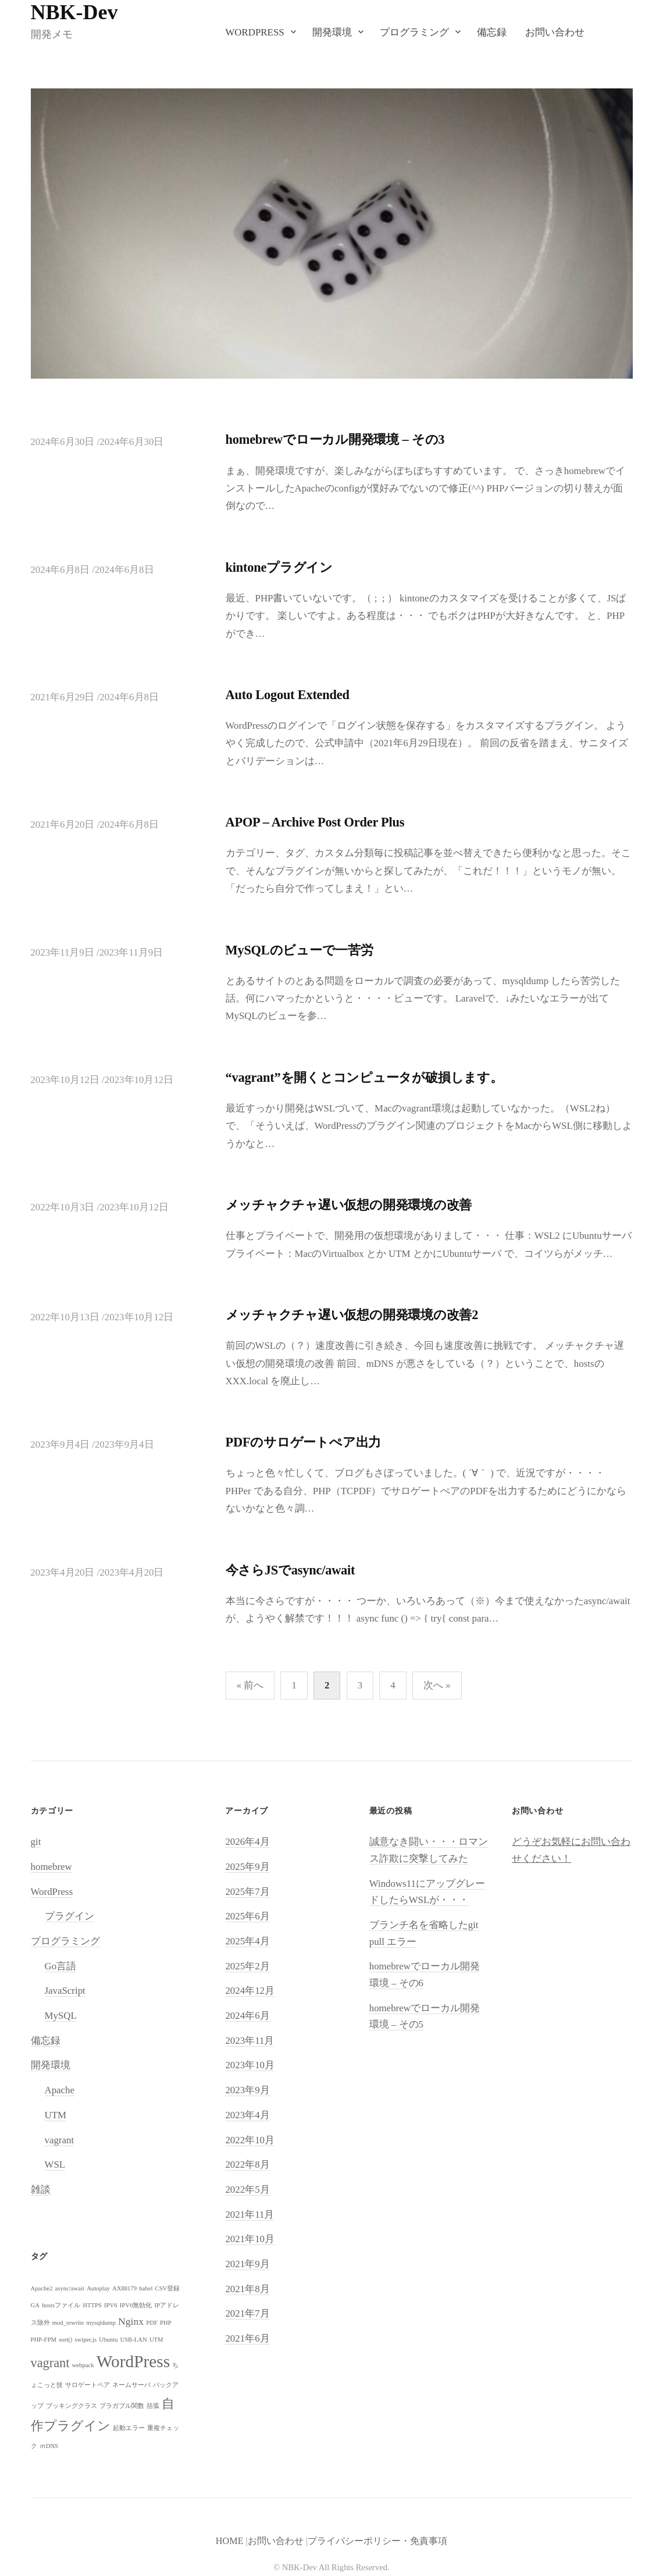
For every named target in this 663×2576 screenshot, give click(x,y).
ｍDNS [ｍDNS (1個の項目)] (49, 2446)
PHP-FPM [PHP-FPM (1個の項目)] (43, 2339)
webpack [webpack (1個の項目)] (83, 2365)
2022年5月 (247, 2189)
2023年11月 (249, 2040)
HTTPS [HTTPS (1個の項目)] (92, 2305)
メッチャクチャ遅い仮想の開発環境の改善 (349, 1205)
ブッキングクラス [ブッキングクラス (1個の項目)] (71, 2406)
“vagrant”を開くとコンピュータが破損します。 (364, 1077)
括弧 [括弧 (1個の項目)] (153, 2406)
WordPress (254, 32)
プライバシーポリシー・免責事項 (377, 2541)
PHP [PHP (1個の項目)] (166, 2323)
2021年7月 (247, 2313)
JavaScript (65, 1990)
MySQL (61, 2015)
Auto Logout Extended (288, 694)
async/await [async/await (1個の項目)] (69, 2288)
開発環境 (332, 32)
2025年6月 (247, 1916)
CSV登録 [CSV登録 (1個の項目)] (167, 2288)
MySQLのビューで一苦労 (299, 950)
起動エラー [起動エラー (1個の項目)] (129, 2428)
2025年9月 (247, 1866)
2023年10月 (250, 2065)
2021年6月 (247, 2338)
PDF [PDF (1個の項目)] (152, 2323)
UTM (56, 2115)
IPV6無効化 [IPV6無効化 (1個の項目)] (136, 2305)
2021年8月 (247, 2288)
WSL (55, 2164)
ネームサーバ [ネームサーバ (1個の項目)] (131, 2385)
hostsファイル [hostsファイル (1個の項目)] (61, 2305)
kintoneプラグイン (279, 567)
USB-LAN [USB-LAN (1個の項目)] (133, 2339)
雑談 (41, 2189)
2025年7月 (247, 1891)
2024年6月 (247, 2015)
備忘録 (492, 32)
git (36, 1841)
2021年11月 (249, 2214)
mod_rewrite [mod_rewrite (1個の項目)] (68, 2323)
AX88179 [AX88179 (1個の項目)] (124, 2288)
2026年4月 (247, 1841)
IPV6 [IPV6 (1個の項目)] (110, 2305)
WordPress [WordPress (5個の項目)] (133, 2361)
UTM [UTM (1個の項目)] (156, 2339)
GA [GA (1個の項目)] (35, 2305)
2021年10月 (250, 2238)
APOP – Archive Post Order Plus (315, 822)
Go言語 (61, 1966)
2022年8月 (247, 2164)
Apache (60, 2090)
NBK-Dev (74, 12)
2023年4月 (247, 2115)
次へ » (437, 1685)
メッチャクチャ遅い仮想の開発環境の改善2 (352, 1314)
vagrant (59, 2140)
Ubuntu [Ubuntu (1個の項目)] (108, 2339)
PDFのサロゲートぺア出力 (304, 1442)
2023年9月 (247, 2090)
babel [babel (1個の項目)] (145, 2288)
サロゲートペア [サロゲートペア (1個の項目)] (87, 2385)
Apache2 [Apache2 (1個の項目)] (42, 2288)
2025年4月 (247, 1941)
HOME (230, 2541)
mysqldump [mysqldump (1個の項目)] (100, 2323)
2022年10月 (250, 2140)
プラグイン (69, 1916)
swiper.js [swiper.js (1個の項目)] (85, 2339)
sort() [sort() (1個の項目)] (65, 2339)
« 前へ (250, 1685)
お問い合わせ (554, 32)
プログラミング (414, 32)
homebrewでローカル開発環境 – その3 (335, 439)
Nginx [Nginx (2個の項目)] (131, 2321)
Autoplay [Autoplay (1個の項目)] (98, 2288)
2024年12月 (250, 1990)
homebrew (51, 1866)
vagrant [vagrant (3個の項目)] (50, 2363)
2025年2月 (247, 1966)
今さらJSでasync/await (290, 1570)
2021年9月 (247, 2263)
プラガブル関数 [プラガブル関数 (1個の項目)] (121, 2406)
